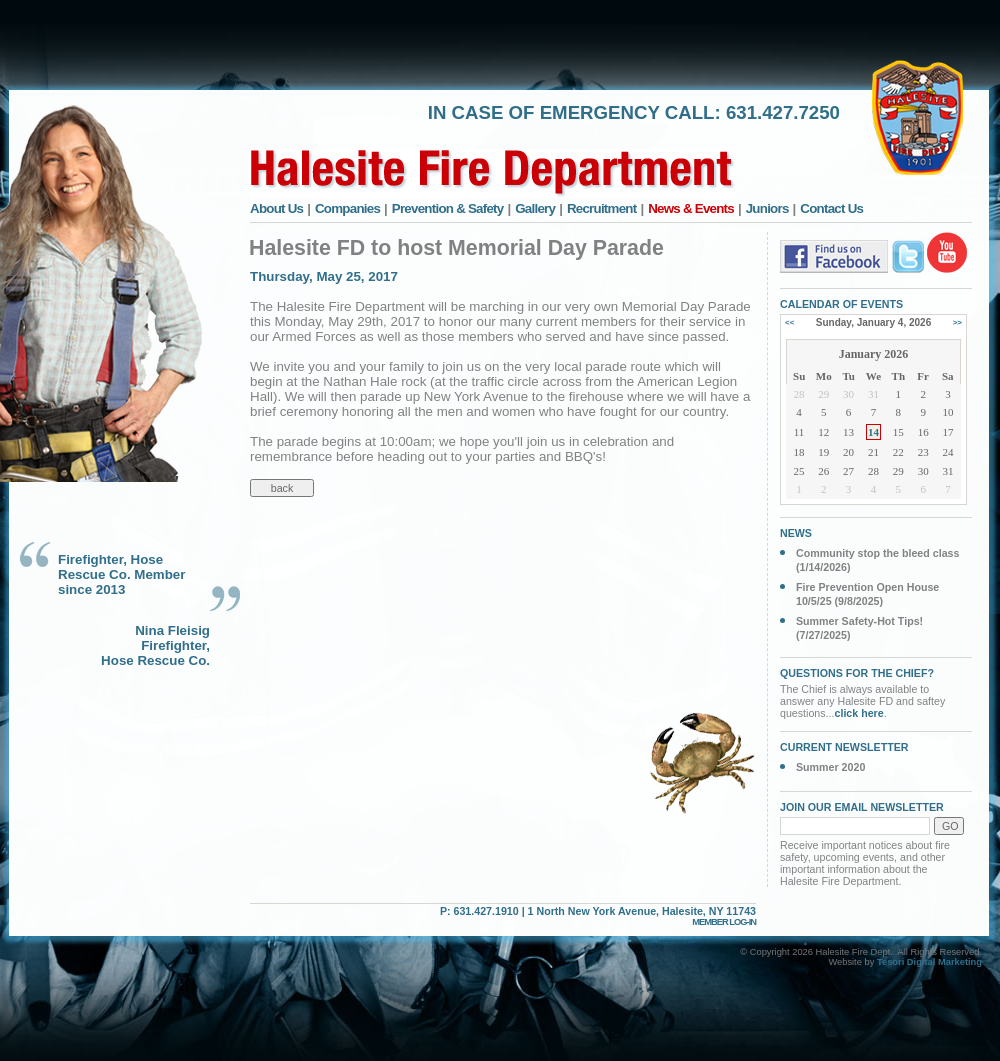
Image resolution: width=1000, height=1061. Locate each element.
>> (957, 322)
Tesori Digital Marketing (929, 962)
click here (859, 713)
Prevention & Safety (448, 208)
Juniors (767, 208)
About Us (276, 208)
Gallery (535, 208)
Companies (347, 208)
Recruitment (602, 208)
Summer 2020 (830, 767)
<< (789, 322)
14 (873, 432)
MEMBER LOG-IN (724, 922)
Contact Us (831, 208)
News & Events (691, 208)
